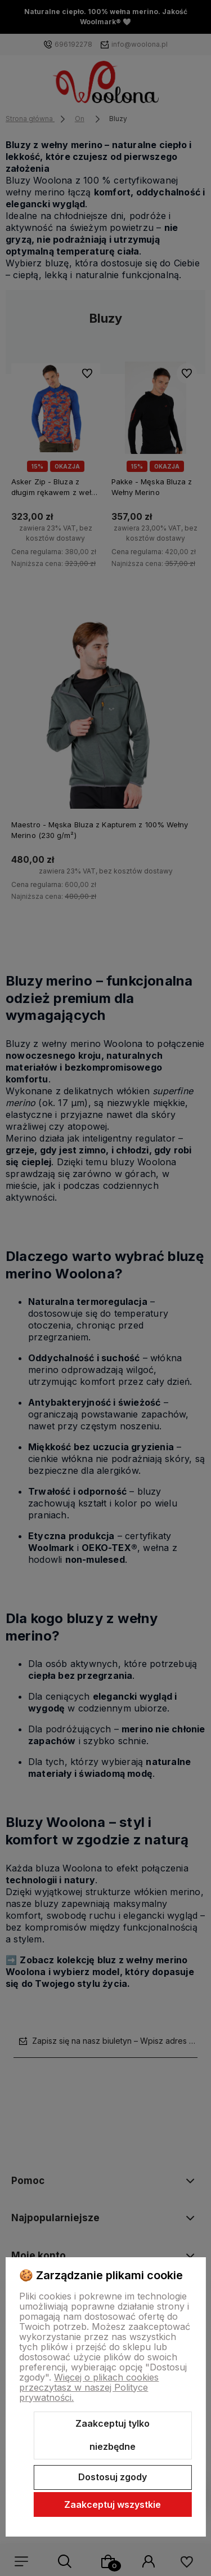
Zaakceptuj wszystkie (112, 2504)
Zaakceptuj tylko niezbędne (112, 2435)
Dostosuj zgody (112, 2477)
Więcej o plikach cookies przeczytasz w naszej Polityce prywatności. (89, 2387)
